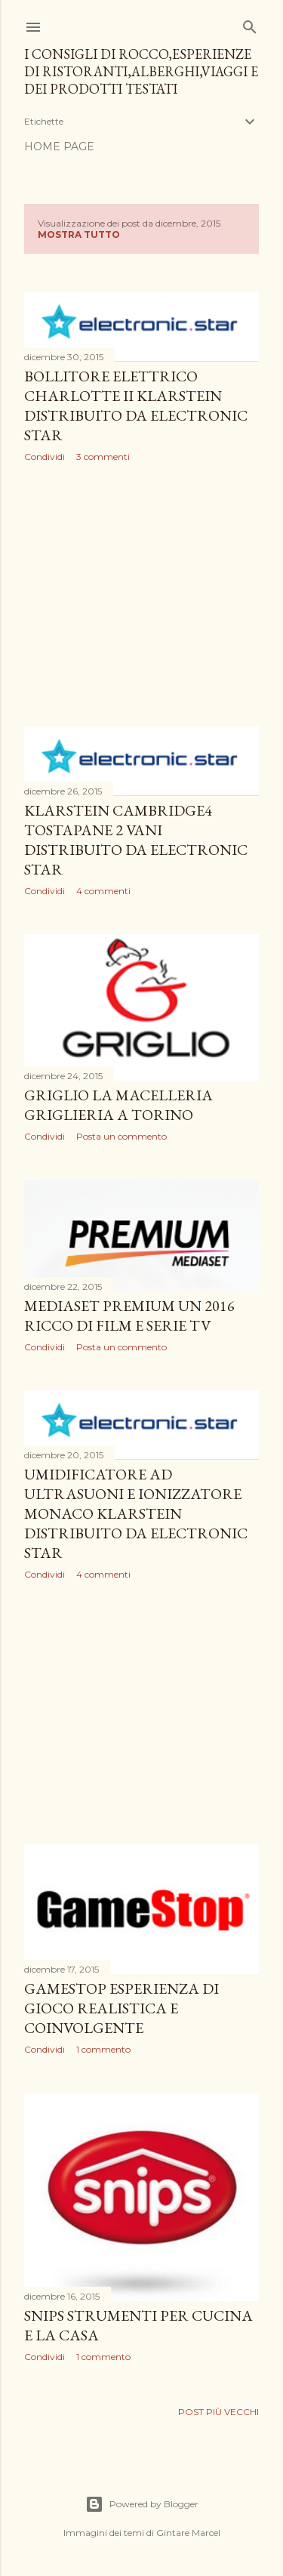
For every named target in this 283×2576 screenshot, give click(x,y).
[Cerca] (250, 24)
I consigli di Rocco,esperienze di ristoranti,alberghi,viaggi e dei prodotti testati (141, 71)
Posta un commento (121, 1136)
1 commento (103, 2049)
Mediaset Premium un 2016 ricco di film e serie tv (129, 1315)
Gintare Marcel (188, 2532)
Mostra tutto (79, 234)
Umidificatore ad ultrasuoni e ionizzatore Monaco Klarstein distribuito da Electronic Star (136, 1513)
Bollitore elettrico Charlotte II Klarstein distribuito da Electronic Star (136, 405)
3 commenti (103, 456)
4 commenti (103, 890)
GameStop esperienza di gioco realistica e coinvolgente (121, 2008)
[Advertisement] (141, 594)
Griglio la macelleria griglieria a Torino (118, 1104)
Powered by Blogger (141, 2504)
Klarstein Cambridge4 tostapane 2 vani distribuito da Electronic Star (136, 840)
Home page (59, 146)
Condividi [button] (44, 456)
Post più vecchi (218, 2411)
